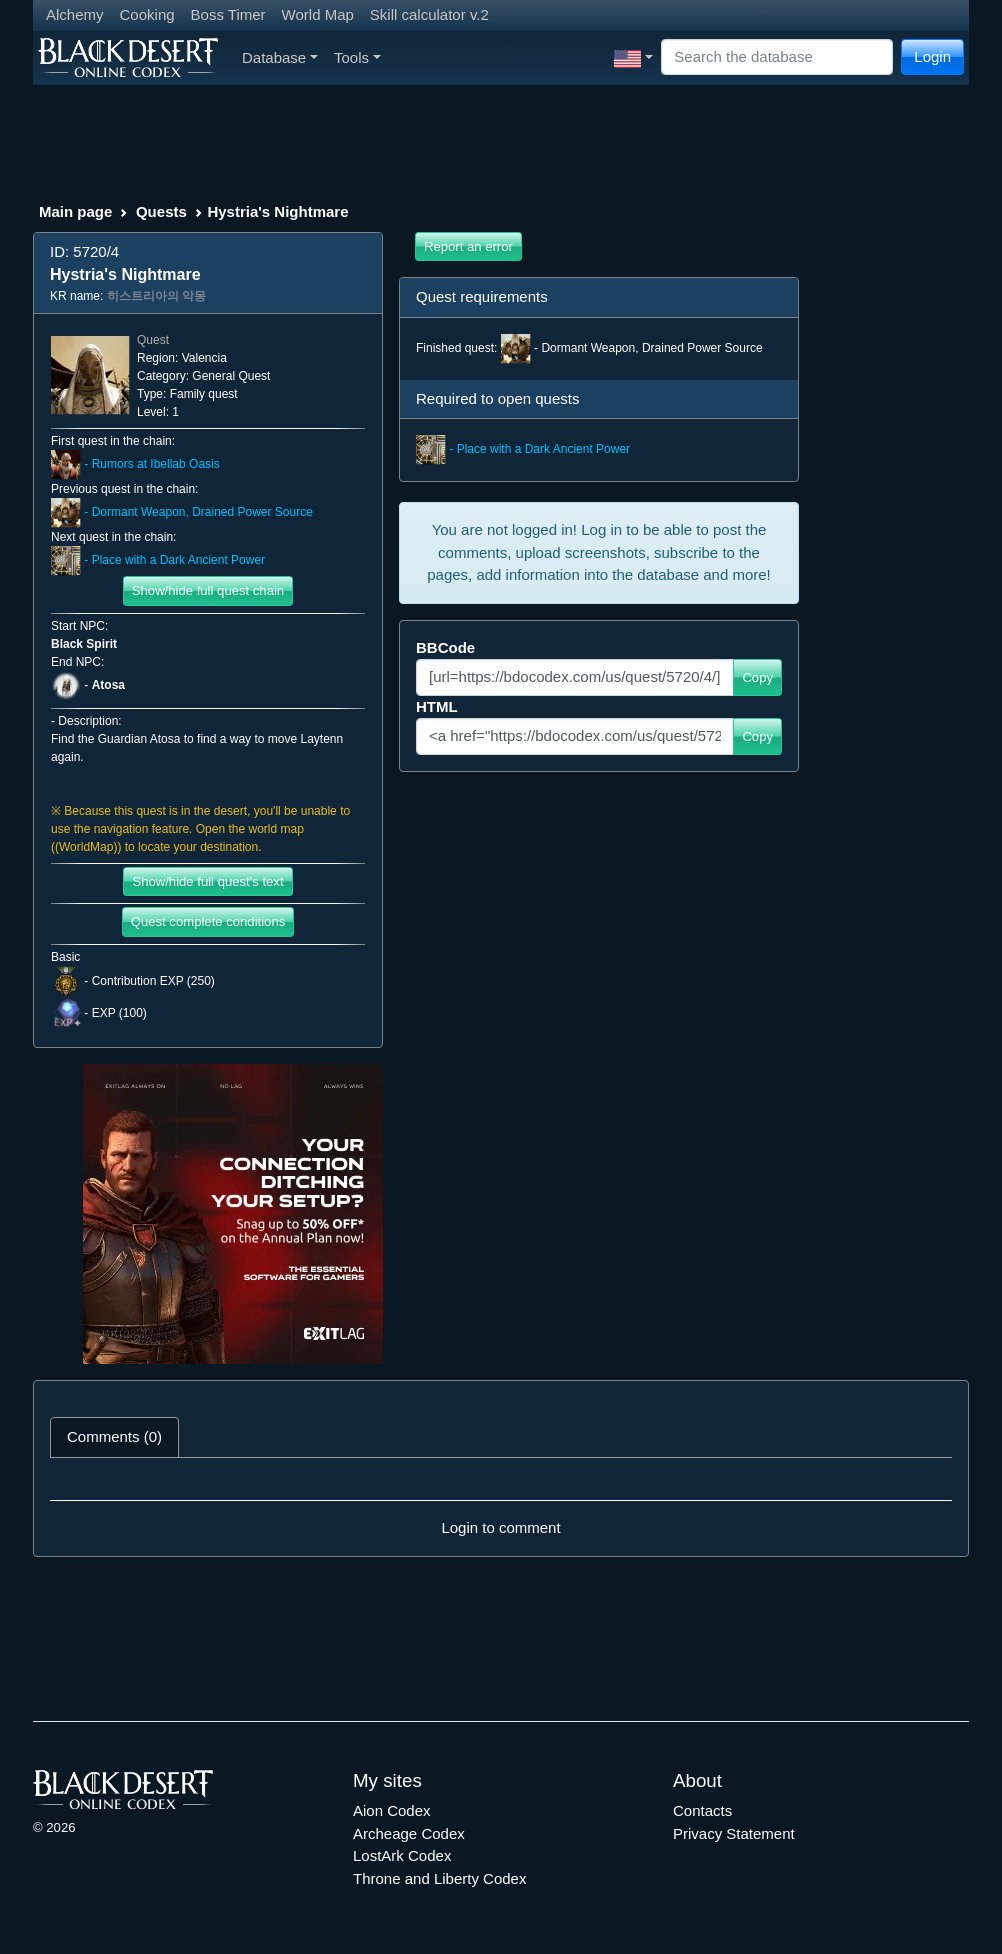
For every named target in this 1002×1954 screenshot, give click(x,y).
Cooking (147, 14)
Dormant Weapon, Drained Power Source (651, 348)
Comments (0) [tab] (114, 1436)
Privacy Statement (734, 1833)
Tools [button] (357, 57)
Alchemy (75, 14)
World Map (318, 14)
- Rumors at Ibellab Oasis (135, 464)
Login (932, 56)
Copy (757, 677)
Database (280, 57)
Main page (75, 211)
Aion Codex (392, 1810)
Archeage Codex (409, 1833)
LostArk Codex (402, 1855)
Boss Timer (228, 14)
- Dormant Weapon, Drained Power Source (182, 512)
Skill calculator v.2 (429, 14)
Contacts (702, 1810)
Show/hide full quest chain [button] (208, 590)
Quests (161, 211)
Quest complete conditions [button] (208, 921)
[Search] (777, 57)
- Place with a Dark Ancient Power (158, 560)
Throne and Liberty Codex (439, 1878)
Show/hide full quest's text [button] (207, 881)
